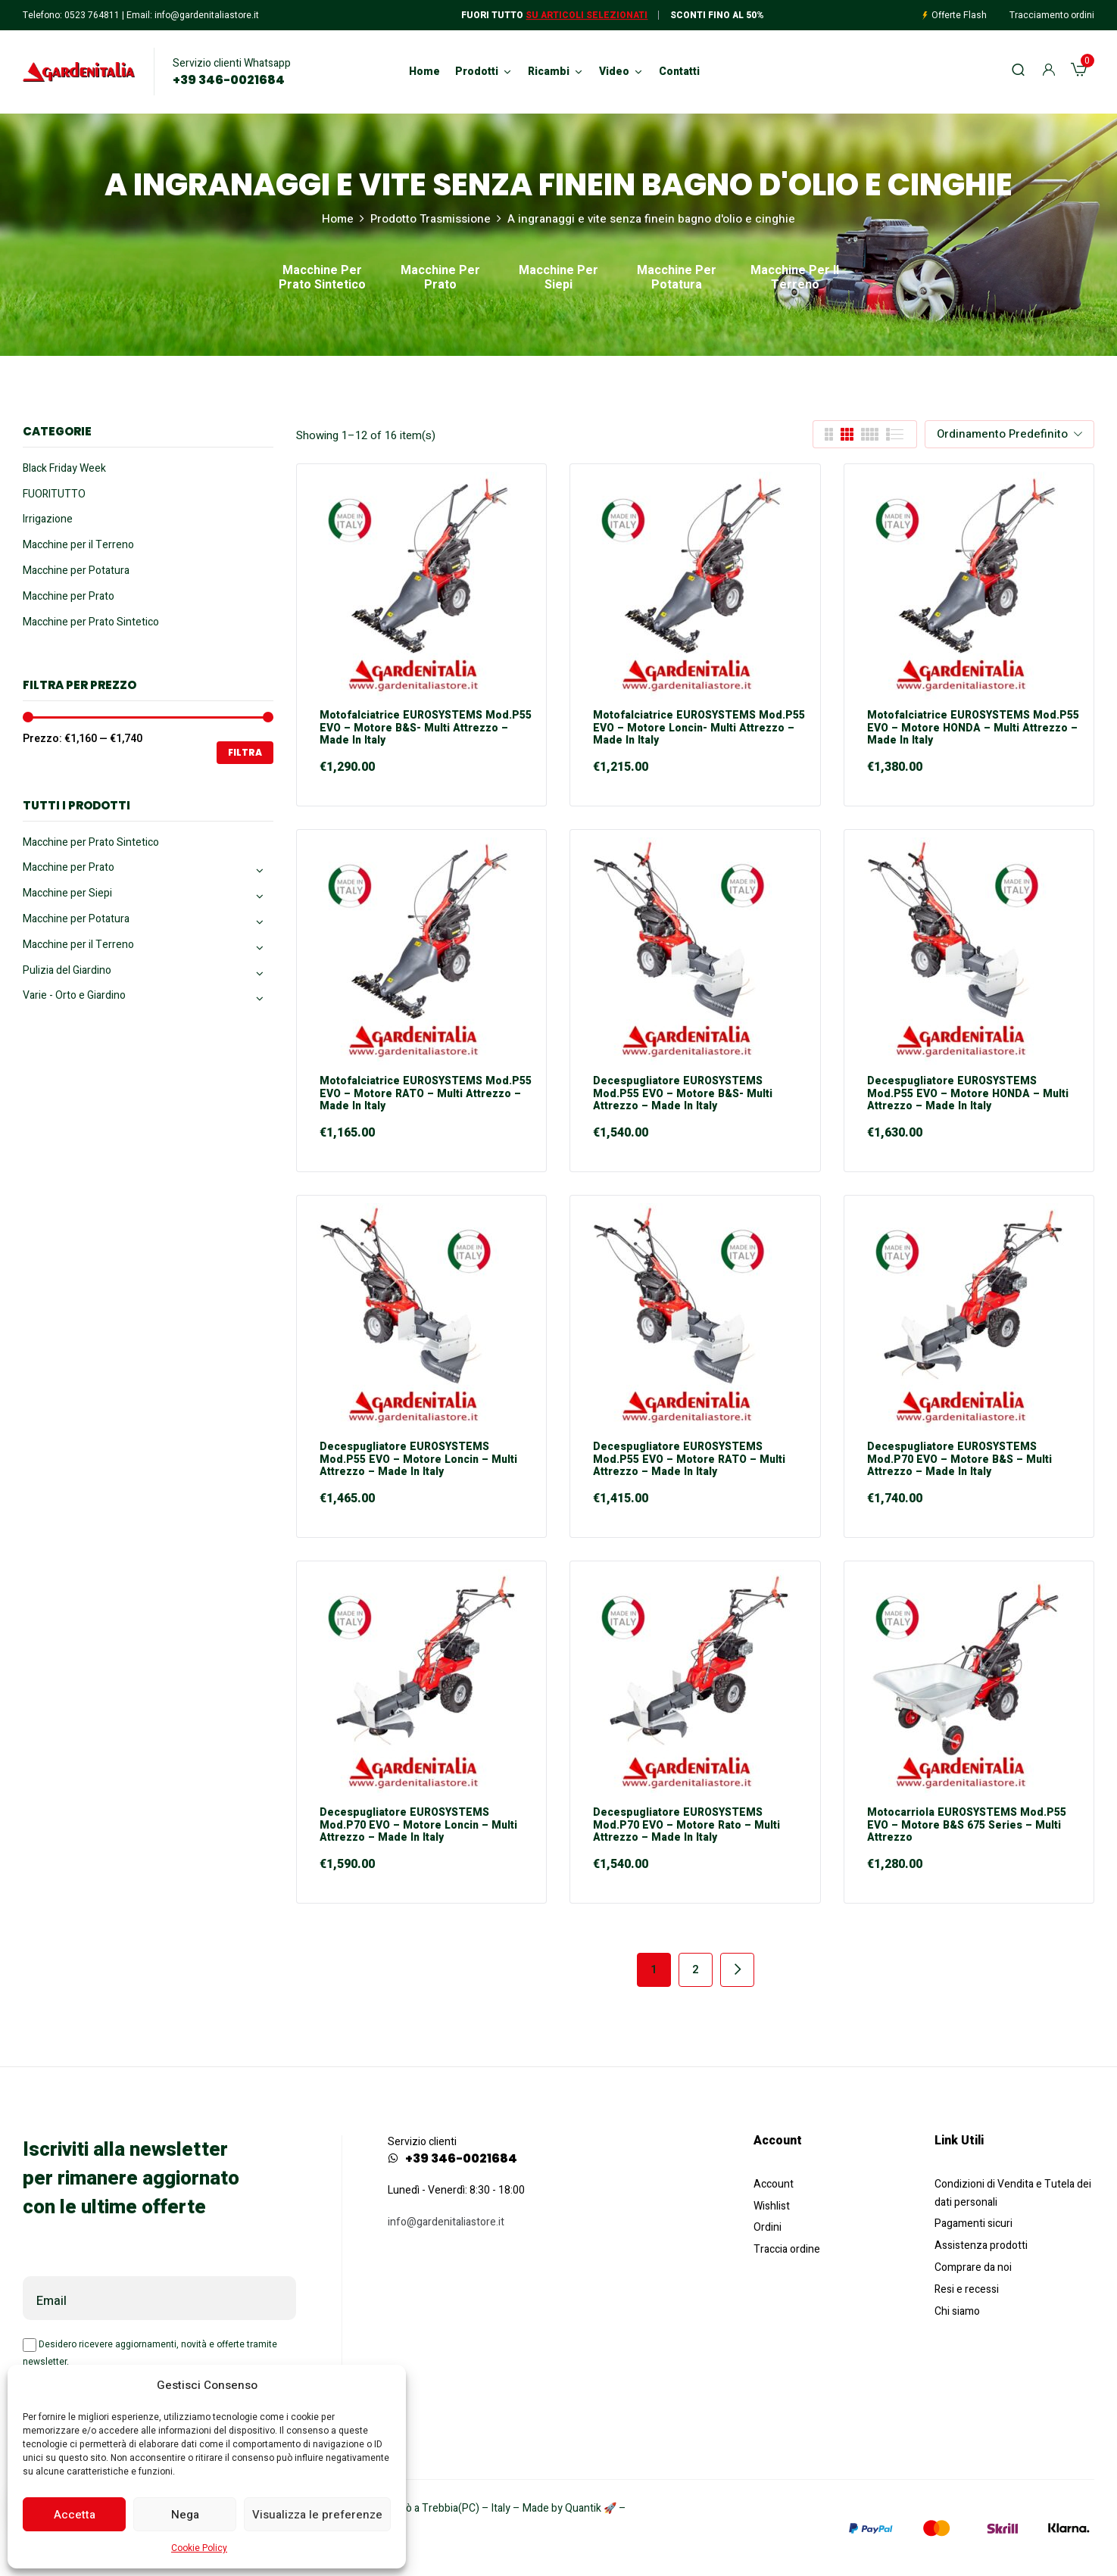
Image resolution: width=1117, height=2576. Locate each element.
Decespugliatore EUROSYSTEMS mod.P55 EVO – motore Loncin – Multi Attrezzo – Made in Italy (418, 1460)
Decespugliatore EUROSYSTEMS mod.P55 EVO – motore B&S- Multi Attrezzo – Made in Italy (682, 1094)
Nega (185, 2514)
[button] (1079, 72)
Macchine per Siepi (558, 279)
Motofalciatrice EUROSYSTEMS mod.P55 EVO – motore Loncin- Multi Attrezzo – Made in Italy (699, 728)
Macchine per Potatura (676, 279)
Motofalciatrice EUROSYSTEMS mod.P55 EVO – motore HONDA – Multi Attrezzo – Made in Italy (973, 728)
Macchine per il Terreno (794, 279)
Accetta (74, 2514)
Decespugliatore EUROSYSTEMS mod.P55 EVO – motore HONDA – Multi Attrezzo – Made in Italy (968, 1094)
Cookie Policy (199, 2548)
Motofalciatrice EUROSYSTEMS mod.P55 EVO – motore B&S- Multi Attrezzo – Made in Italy (426, 728)
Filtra (245, 752)
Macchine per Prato (440, 279)
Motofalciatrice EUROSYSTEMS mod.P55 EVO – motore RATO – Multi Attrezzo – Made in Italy (426, 1094)
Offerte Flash (959, 15)
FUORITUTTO (54, 494)
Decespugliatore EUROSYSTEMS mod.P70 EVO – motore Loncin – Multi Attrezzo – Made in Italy (418, 1826)
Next (737, 1970)
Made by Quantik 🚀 (569, 2508)
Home (338, 219)
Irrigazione (48, 519)
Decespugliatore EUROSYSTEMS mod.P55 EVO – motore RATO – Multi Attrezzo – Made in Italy (689, 1460)
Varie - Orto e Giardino (74, 995)
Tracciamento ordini (1051, 15)
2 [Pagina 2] (695, 1969)
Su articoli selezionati (586, 15)
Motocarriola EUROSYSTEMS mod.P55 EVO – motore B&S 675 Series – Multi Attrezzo (966, 1826)
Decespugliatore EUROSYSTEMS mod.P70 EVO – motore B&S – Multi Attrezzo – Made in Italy (959, 1460)
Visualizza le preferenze (317, 2514)
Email (51, 2301)
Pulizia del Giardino (67, 970)
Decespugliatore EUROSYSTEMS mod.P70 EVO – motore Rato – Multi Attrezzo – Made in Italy (686, 1826)
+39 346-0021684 (229, 80)
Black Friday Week (64, 468)
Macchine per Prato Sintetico (322, 279)
